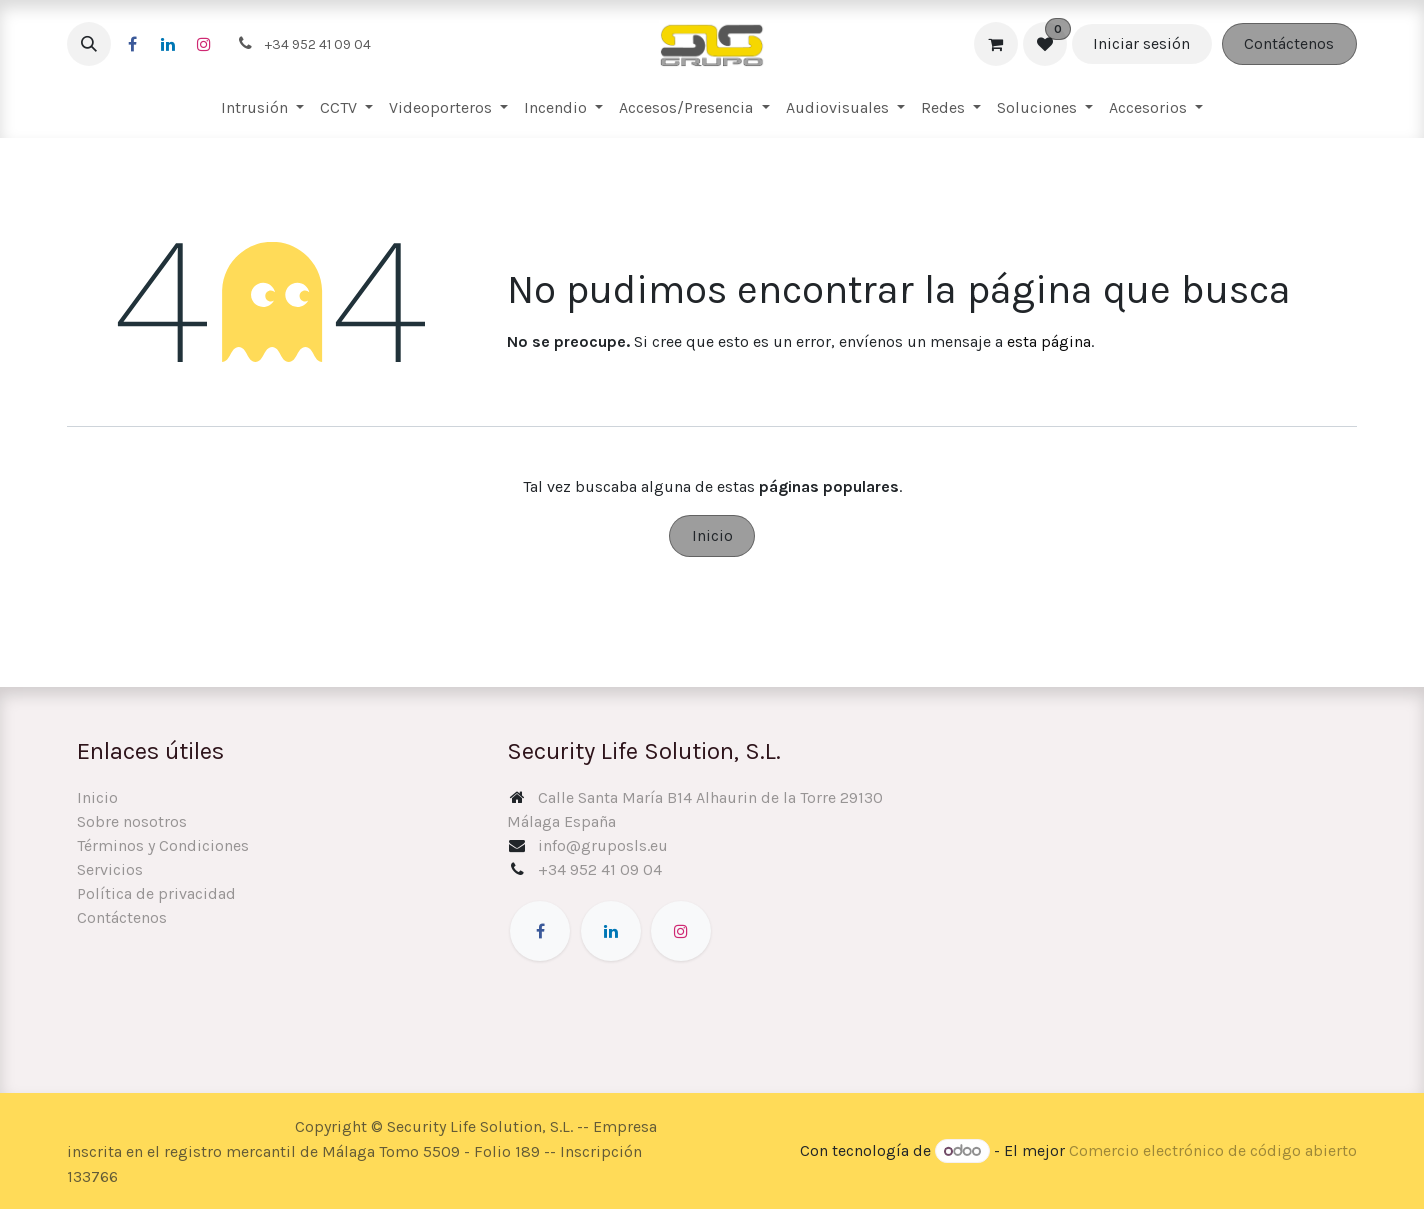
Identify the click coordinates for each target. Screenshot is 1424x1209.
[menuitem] (262, 108)
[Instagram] (204, 44)
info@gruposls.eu (603, 845)
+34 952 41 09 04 (600, 869)
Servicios (110, 869)
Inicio (712, 535)
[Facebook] (132, 44)
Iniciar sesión (1141, 43)
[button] (89, 44)
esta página (1049, 341)
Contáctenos (1289, 43)
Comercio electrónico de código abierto (1213, 1150)
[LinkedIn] (168, 44)
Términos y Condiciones (163, 845)
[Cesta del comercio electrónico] (996, 44)
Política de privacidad (156, 893)
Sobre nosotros (132, 821)
